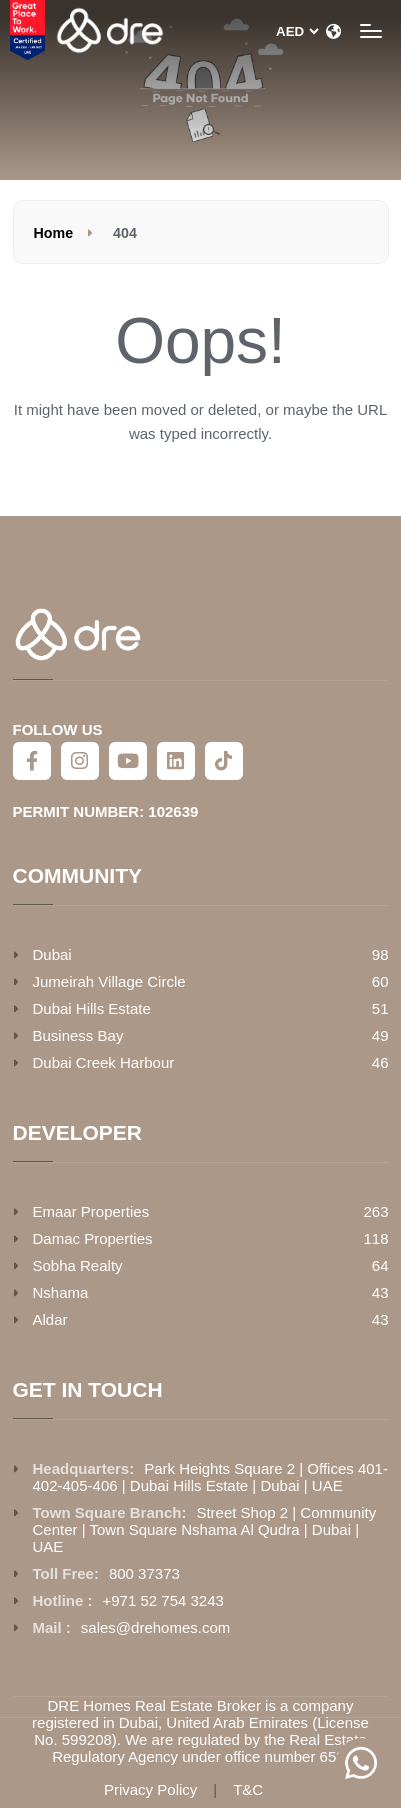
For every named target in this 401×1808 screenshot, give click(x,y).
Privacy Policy (150, 1789)
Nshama (61, 1292)
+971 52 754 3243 (163, 1600)
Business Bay (78, 1035)
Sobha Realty (78, 1265)
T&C (248, 1789)
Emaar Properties (91, 1211)
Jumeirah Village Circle (109, 981)
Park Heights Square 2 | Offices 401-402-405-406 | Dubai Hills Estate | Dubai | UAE (210, 1477)
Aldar (50, 1319)
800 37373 (144, 1573)
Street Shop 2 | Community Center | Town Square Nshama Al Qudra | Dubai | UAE (205, 1529)
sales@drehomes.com (155, 1627)
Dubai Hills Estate (92, 1008)
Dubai (52, 954)
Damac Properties (93, 1238)
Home (54, 233)
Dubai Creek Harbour (104, 1062)
